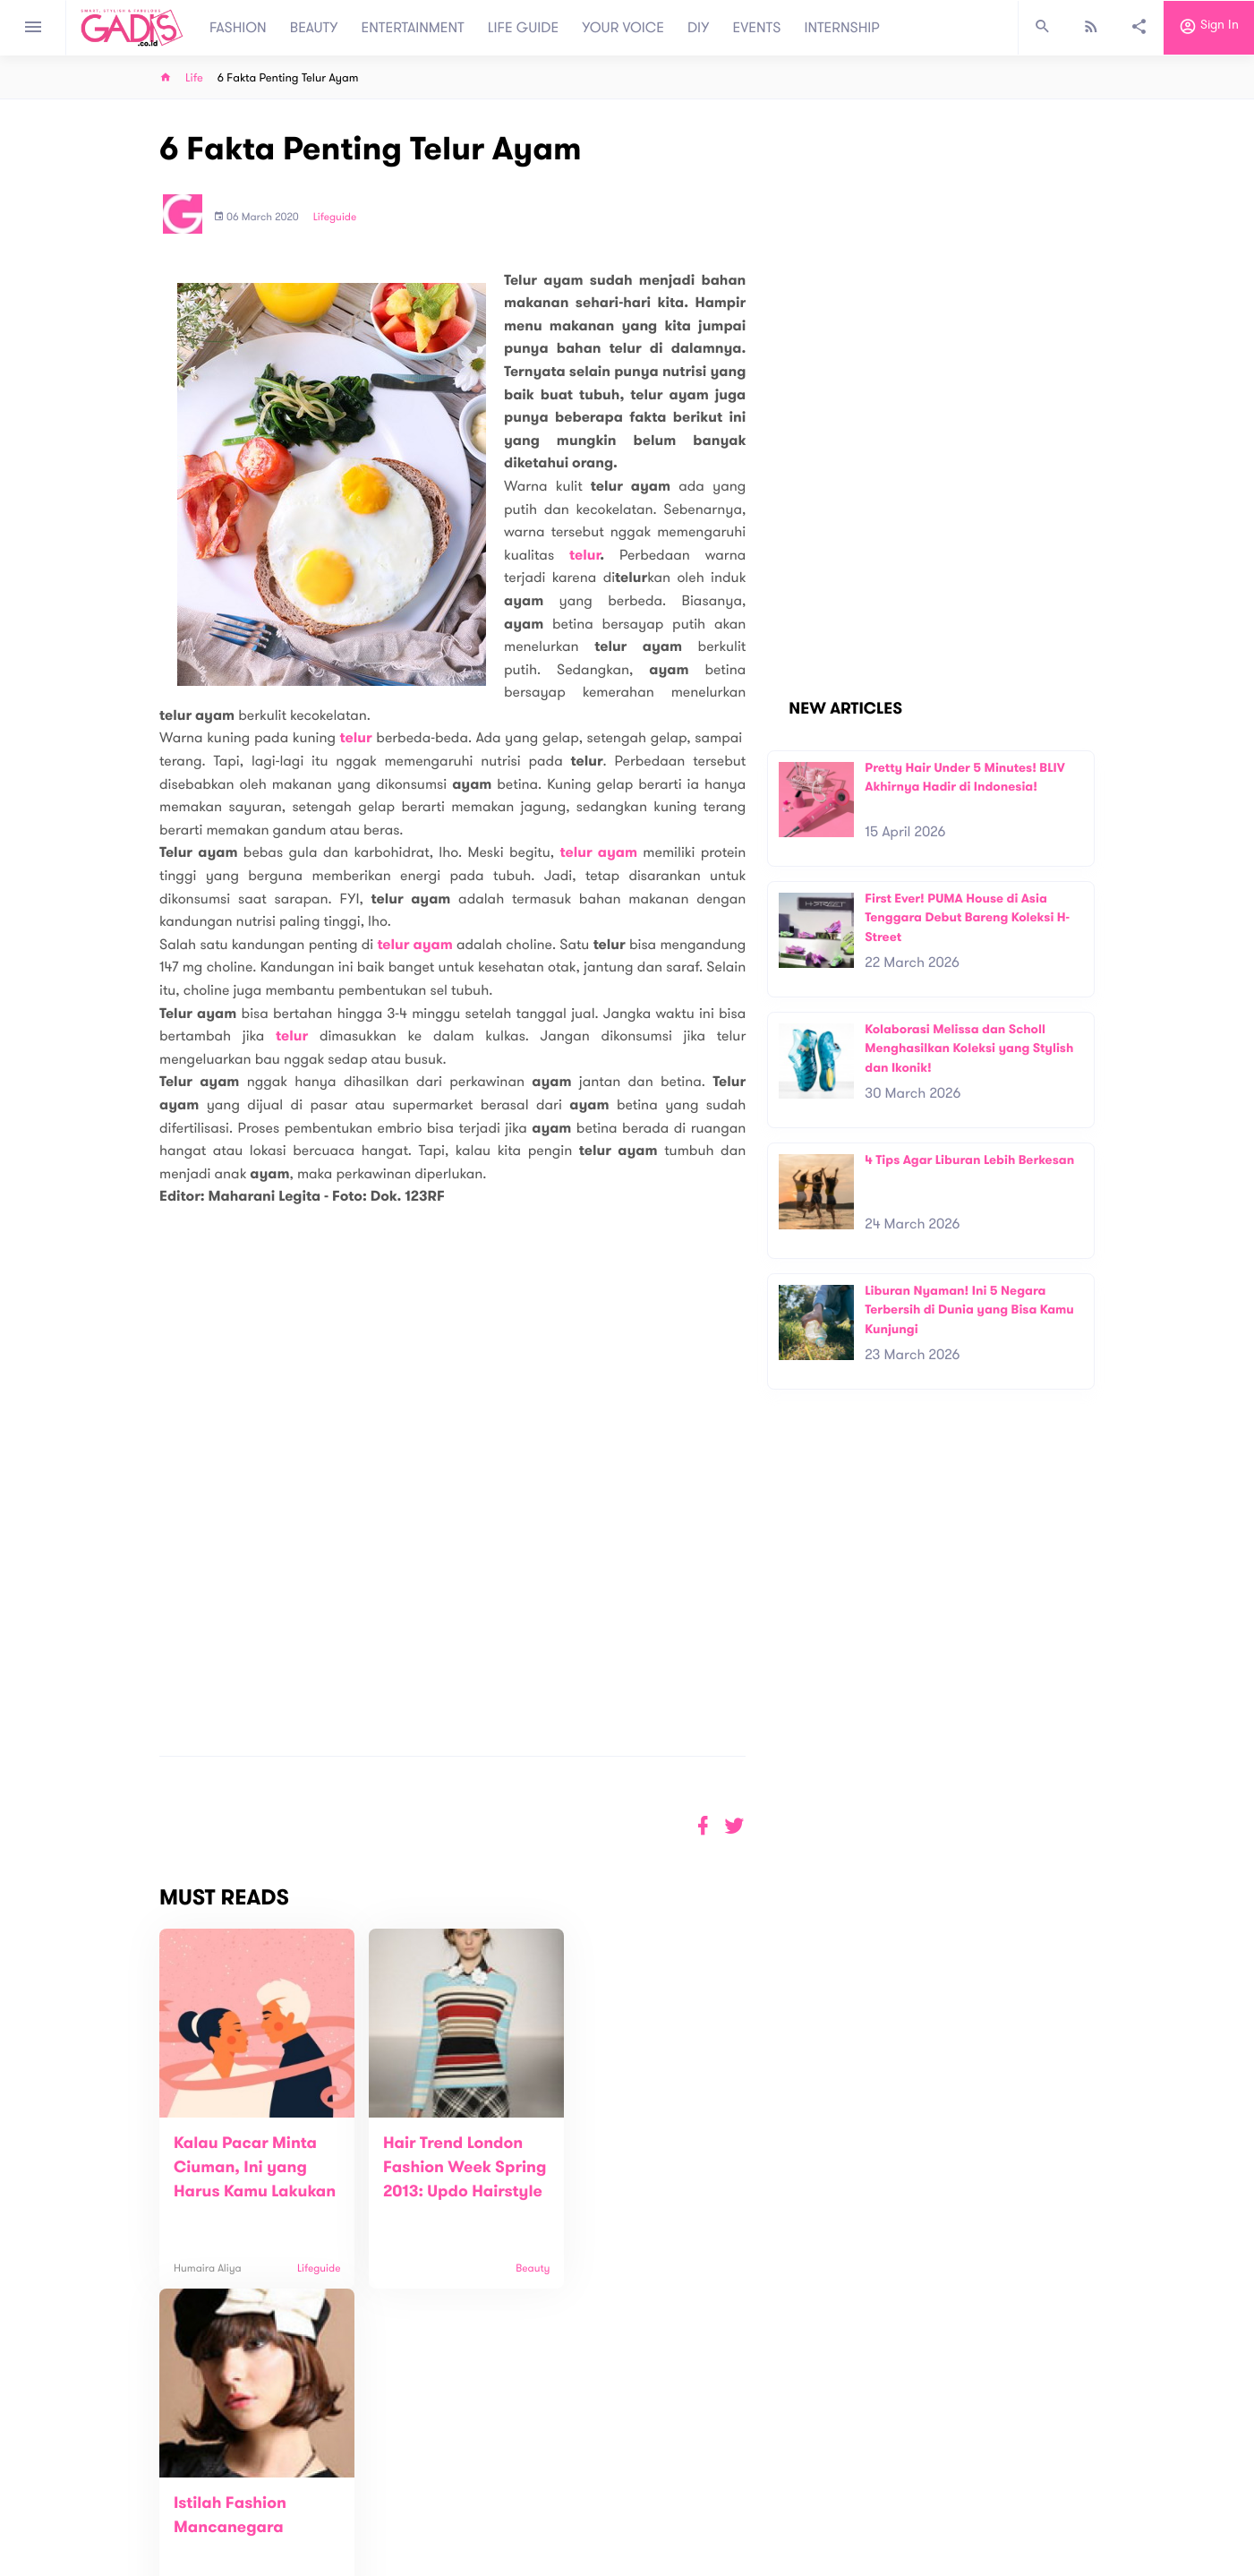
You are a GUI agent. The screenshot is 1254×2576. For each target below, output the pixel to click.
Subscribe (1065, 2429)
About (385, 2485)
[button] (734, 1826)
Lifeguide (335, 217)
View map (138, 2560)
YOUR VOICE (623, 28)
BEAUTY (314, 28)
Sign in (1209, 27)
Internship (396, 2541)
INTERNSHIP (842, 28)
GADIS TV (739, 2494)
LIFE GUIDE (523, 28)
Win (696, 2494)
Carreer (390, 2523)
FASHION (238, 28)
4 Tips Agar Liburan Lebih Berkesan (969, 1159)
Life (194, 78)
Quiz (665, 2494)
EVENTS (757, 28)
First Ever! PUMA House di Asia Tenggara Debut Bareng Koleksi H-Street (967, 918)
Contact (391, 2504)
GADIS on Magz (814, 2494)
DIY (698, 28)
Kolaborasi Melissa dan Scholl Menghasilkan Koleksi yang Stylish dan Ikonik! (969, 1048)
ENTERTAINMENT (413, 28)
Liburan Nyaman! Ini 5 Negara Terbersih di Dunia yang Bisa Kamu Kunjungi (969, 1310)
